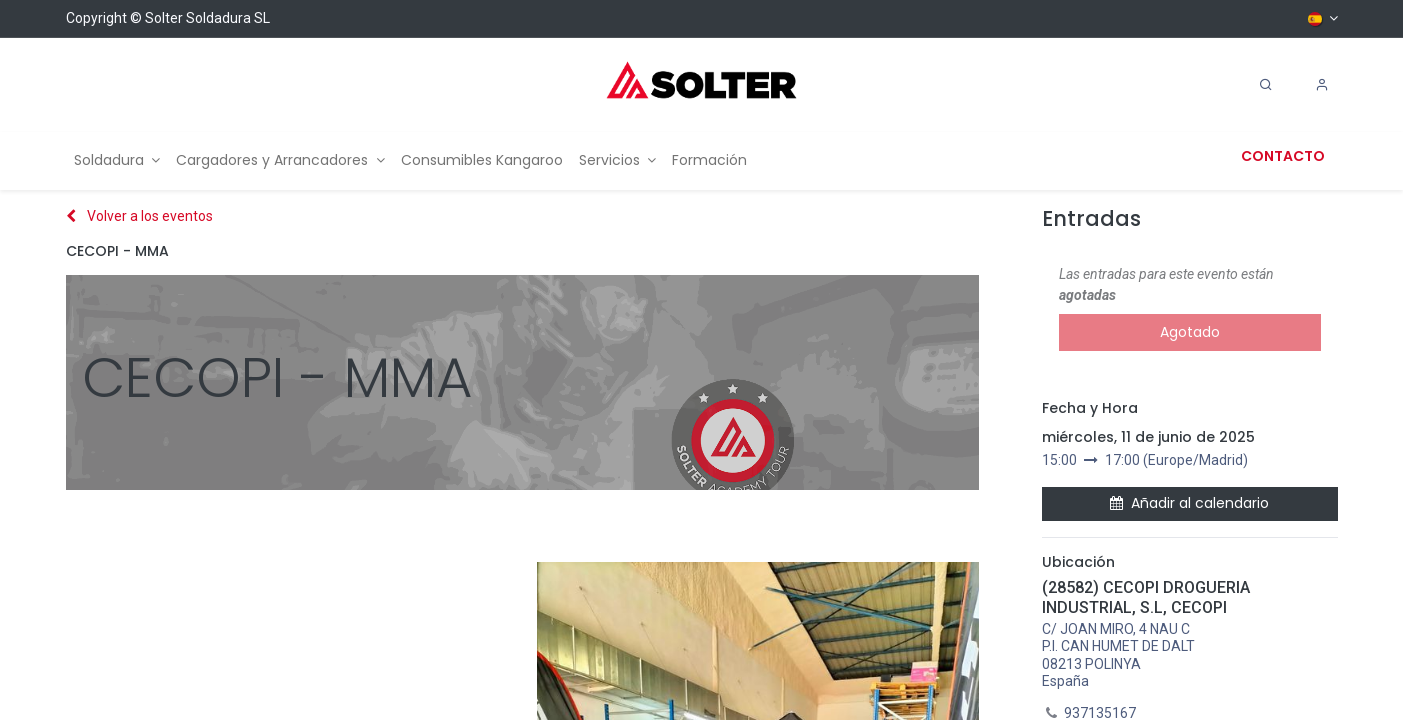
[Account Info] (1322, 85)
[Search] (1266, 85)
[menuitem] (117, 160)
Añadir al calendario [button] (1189, 503)
